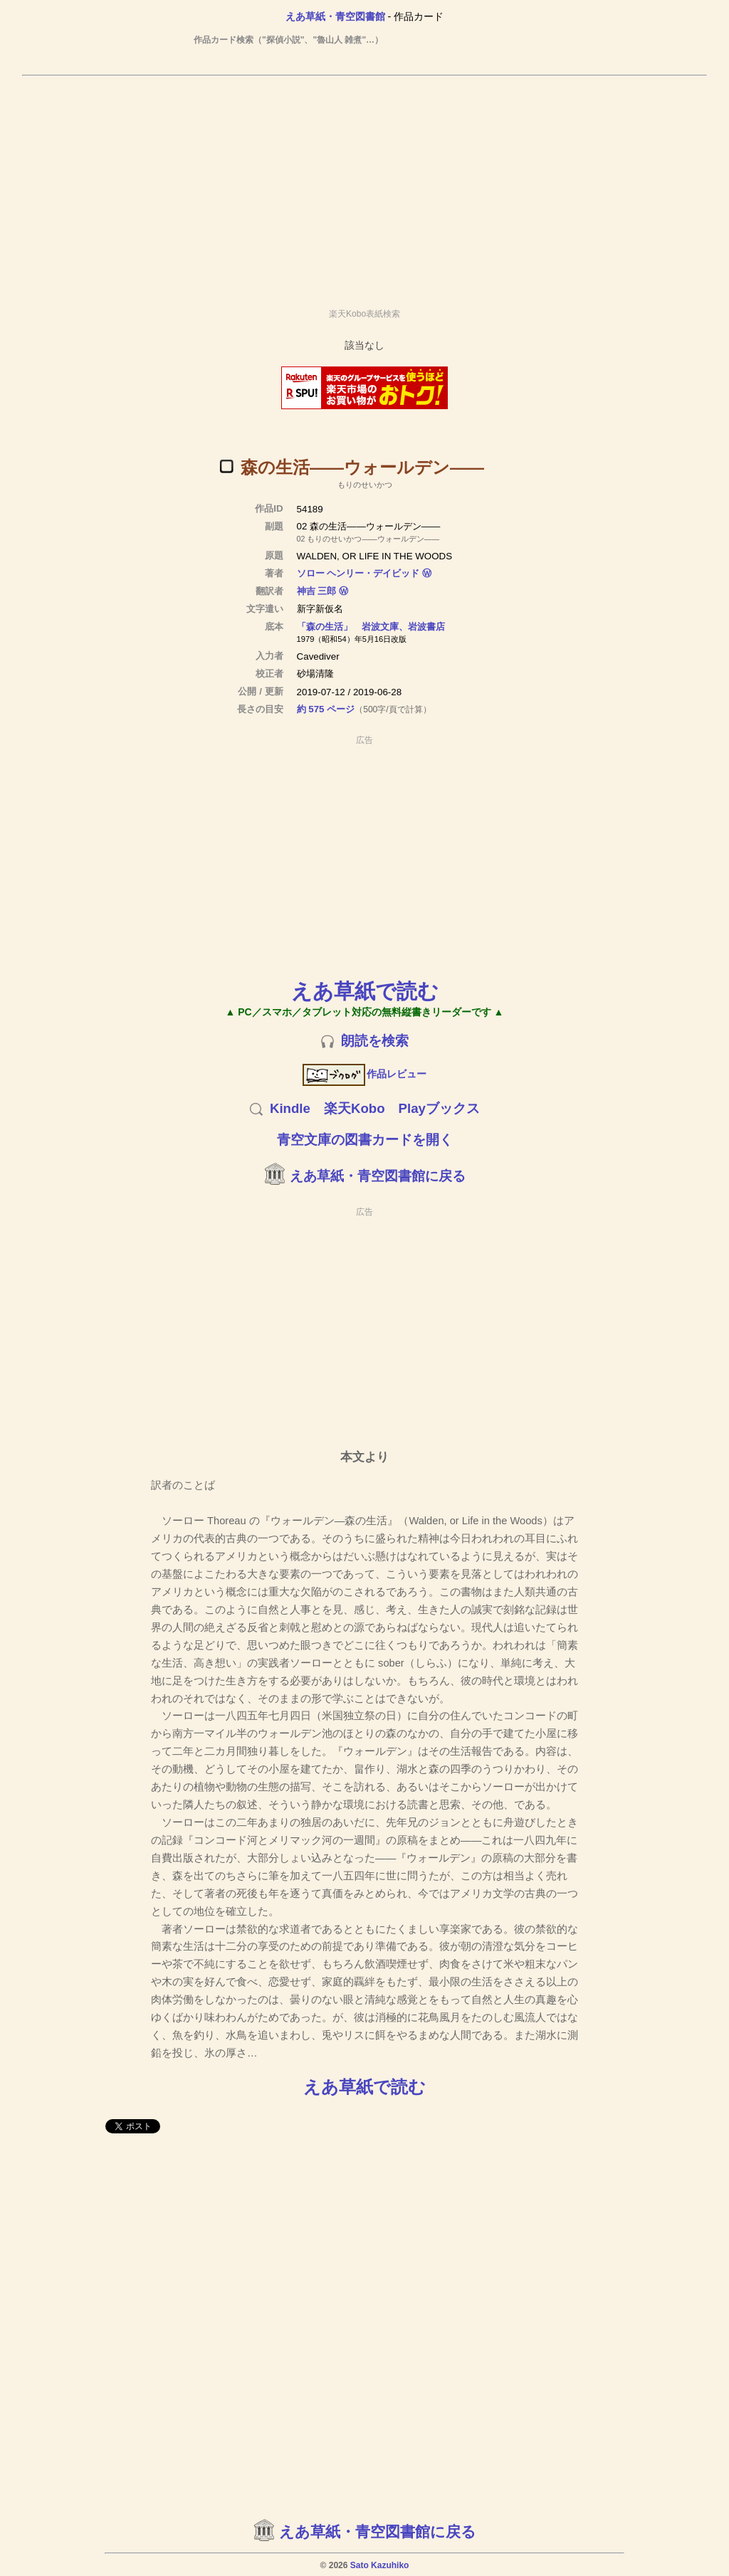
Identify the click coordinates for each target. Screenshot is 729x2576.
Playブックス (439, 1108)
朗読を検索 (375, 1040)
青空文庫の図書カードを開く (365, 1139)
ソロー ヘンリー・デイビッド (358, 573)
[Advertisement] (364, 185)
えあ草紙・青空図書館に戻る (378, 1175)
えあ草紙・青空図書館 (335, 16)
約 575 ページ (326, 709)
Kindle (290, 1108)
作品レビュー (365, 1074)
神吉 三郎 (317, 591)
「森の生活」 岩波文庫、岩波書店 (371, 626)
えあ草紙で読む (365, 991)
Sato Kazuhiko (379, 2565)
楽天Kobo (354, 1108)
